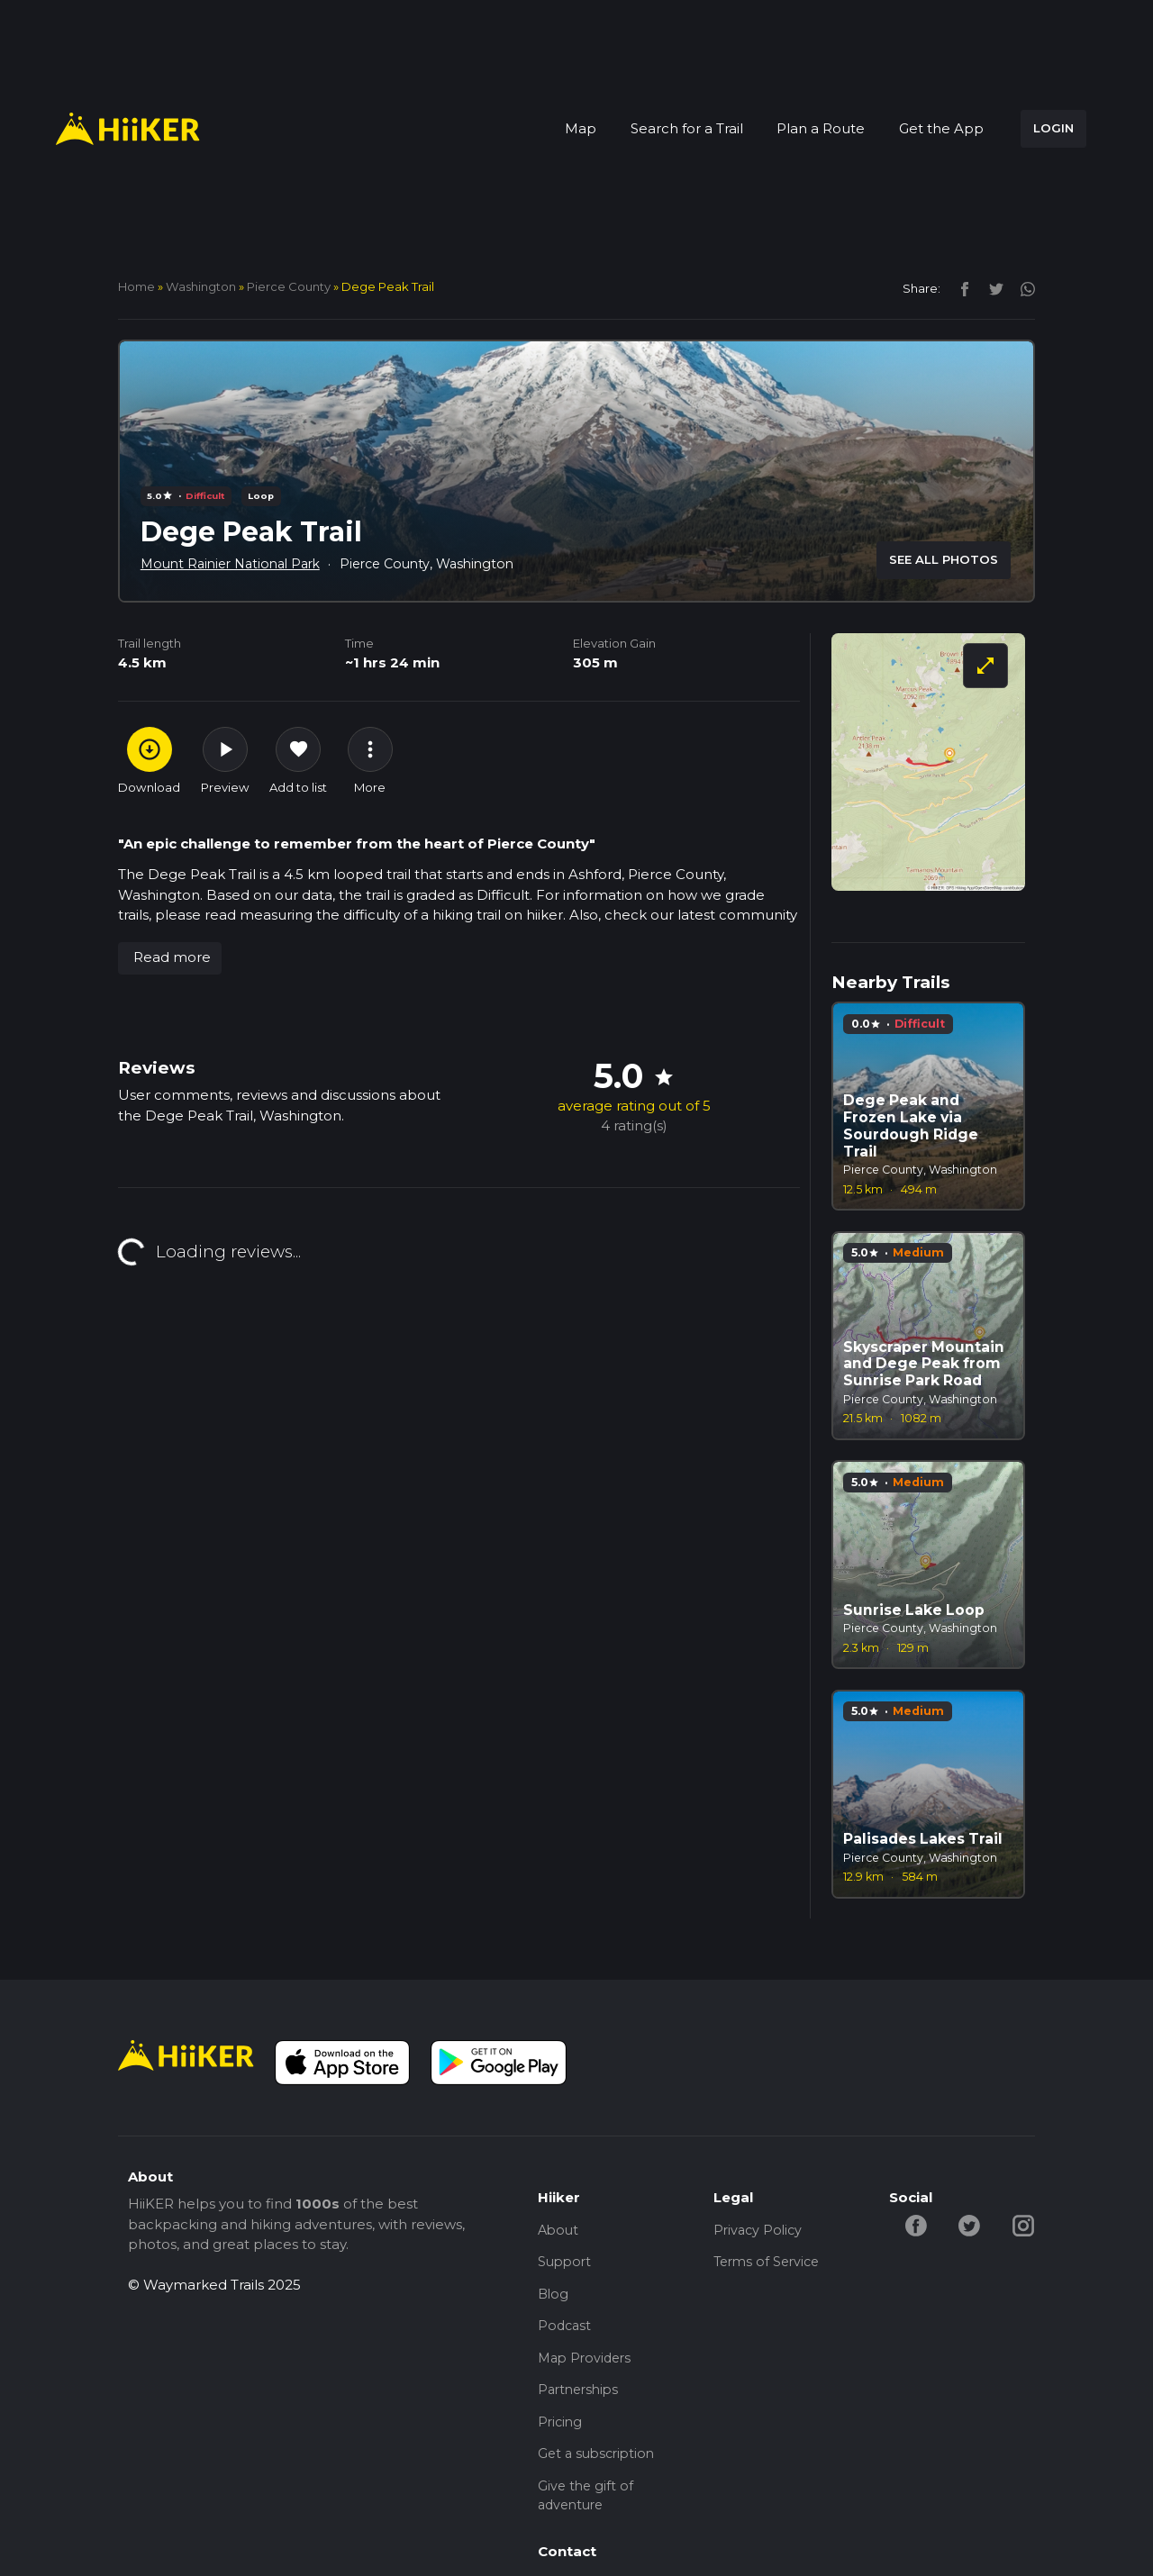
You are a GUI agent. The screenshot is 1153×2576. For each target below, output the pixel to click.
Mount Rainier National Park (237, 563)
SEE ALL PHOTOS (943, 559)
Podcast (566, 2332)
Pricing (561, 2433)
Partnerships (581, 2399)
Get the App (941, 128)
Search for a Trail (687, 128)
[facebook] (960, 287)
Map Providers (587, 2365)
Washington (201, 286)
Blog (554, 2298)
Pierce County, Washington (445, 563)
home (136, 286)
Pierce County (289, 286)
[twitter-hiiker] (973, 2224)
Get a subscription (599, 2467)
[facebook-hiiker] (917, 2224)
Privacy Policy (759, 2230)
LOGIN (1053, 128)
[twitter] (991, 287)
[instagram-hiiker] (1028, 2224)
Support (566, 2264)
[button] (170, 958)
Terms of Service (769, 2264)
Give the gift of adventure (587, 2511)
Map (580, 128)
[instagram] (1021, 287)
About (559, 2230)
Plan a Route (820, 128)
